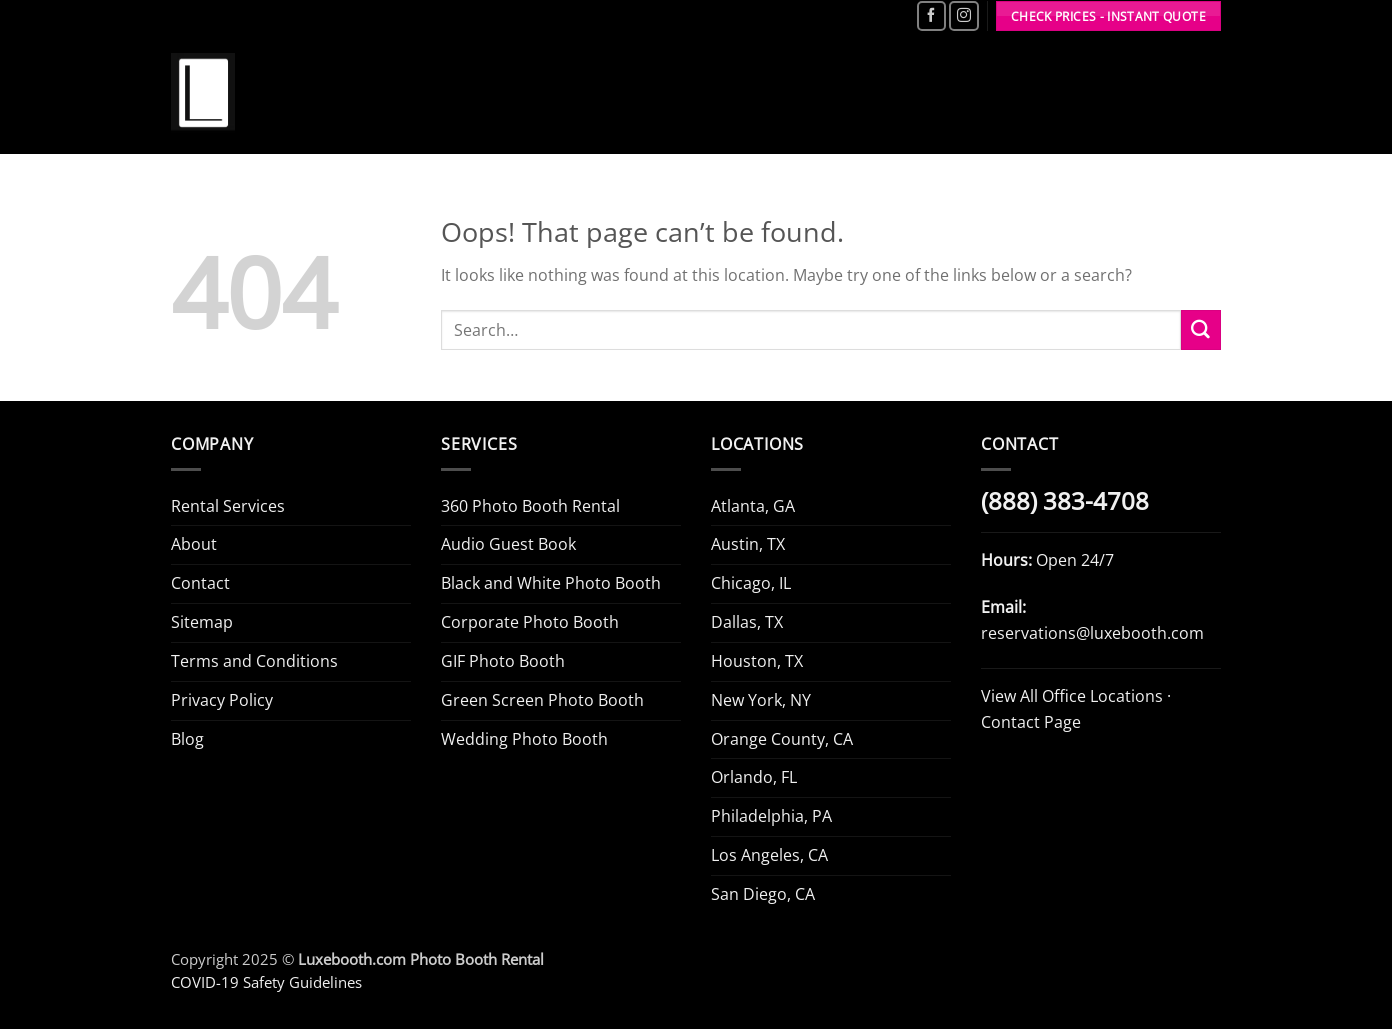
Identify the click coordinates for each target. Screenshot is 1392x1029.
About (194, 544)
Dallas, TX (747, 622)
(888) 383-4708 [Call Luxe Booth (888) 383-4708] (1065, 501)
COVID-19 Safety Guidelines (266, 982)
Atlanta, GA (753, 506)
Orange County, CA (782, 739)
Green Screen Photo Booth (542, 700)
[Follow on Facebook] (931, 16)
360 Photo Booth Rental (530, 506)
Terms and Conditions (254, 661)
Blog (187, 739)
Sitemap (202, 622)
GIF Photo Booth (503, 661)
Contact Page (1031, 722)
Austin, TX (748, 544)
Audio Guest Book (508, 544)
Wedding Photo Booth (524, 739)
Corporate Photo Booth (530, 622)
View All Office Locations (1072, 696)
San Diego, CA (763, 894)
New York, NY (761, 700)
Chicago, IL (751, 583)
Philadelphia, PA (771, 816)
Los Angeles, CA (769, 855)
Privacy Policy (222, 700)
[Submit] (1201, 330)
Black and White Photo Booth (551, 583)
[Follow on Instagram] (963, 16)
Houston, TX (757, 661)
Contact (200, 583)
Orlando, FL (754, 777)
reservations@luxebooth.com (1092, 633)
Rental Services (228, 506)
